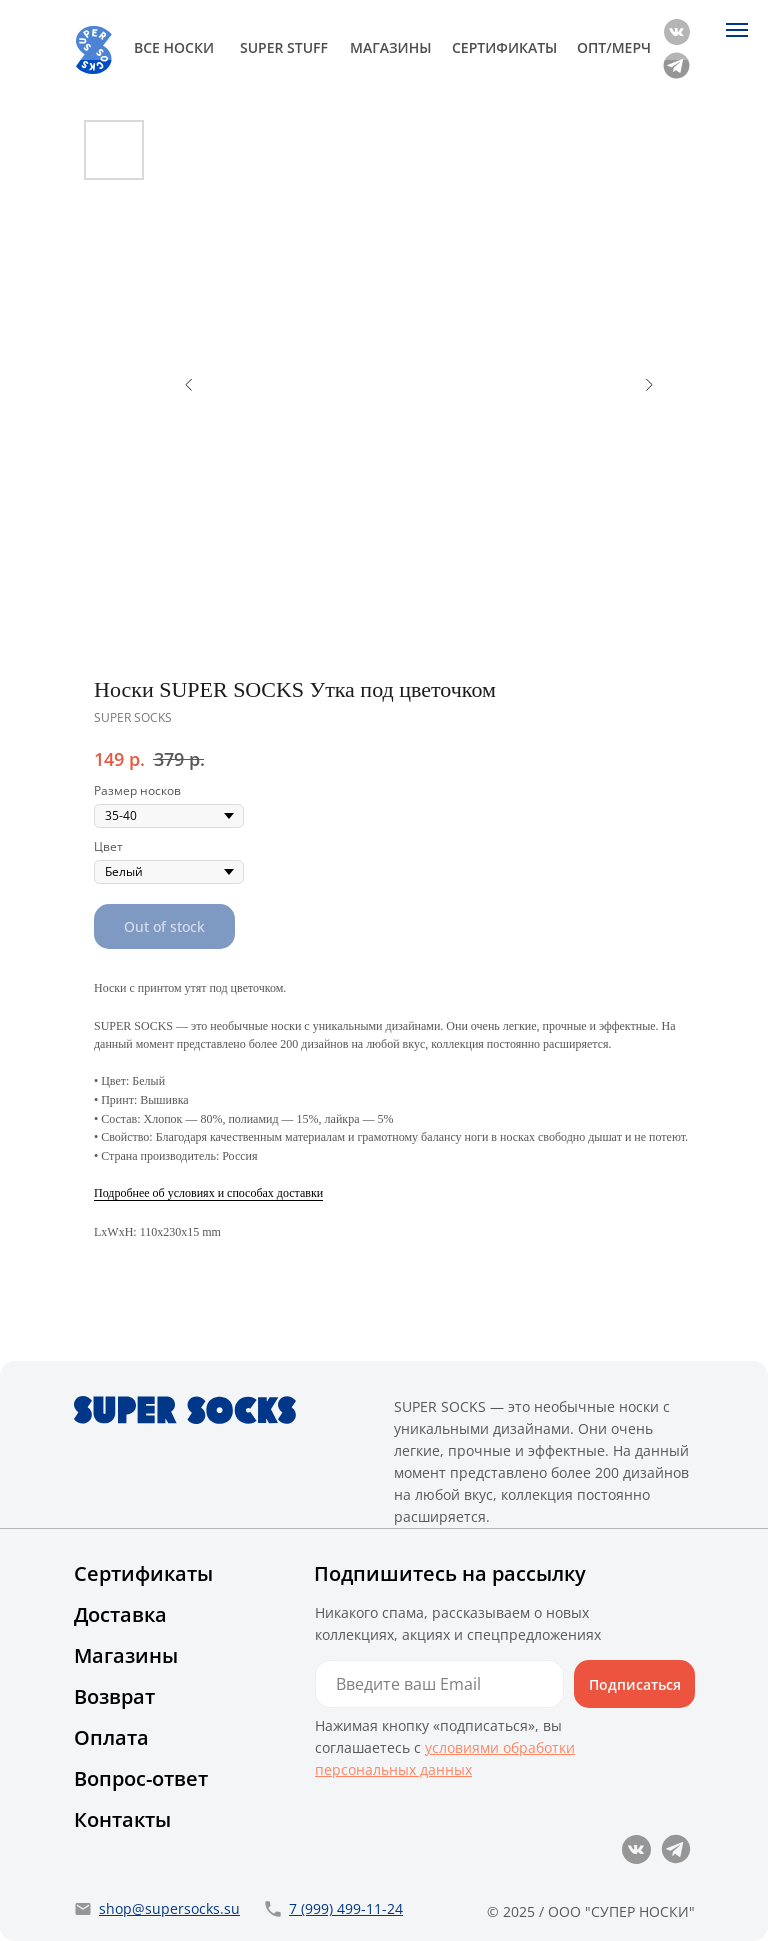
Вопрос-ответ (141, 1778)
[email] (439, 1684)
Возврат (114, 1696)
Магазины (126, 1655)
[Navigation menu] (737, 30)
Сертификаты (143, 1573)
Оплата (111, 1737)
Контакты (122, 1819)
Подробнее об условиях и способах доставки (208, 1193)
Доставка (120, 1614)
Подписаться (635, 1684)
